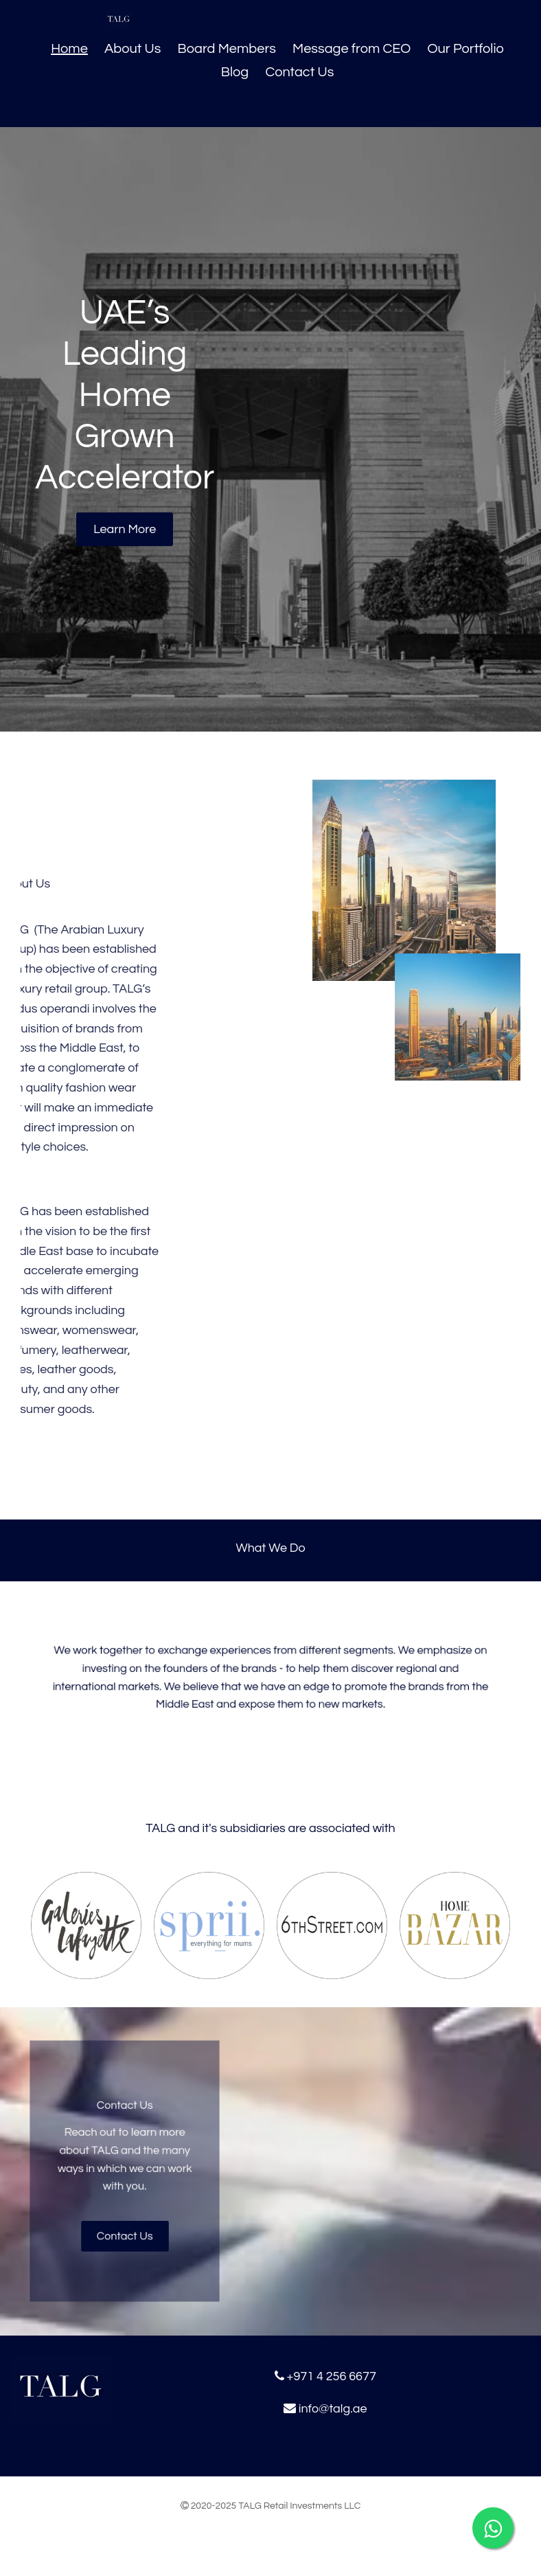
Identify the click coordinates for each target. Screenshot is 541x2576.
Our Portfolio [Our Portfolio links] (465, 49)
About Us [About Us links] (132, 49)
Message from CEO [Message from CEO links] (351, 49)
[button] (125, 528)
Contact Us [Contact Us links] (299, 72)
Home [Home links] (69, 49)
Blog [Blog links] (235, 72)
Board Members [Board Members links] (227, 49)
